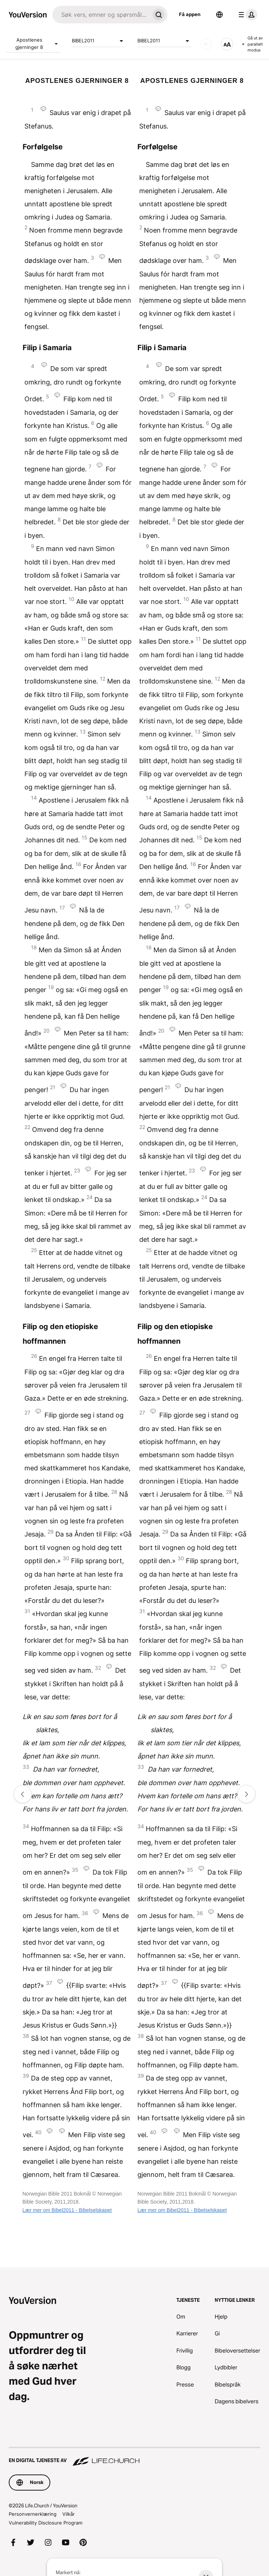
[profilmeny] (246, 14)
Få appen (189, 14)
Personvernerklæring (32, 2514)
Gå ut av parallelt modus (252, 44)
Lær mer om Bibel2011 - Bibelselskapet (67, 2210)
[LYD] (206, 44)
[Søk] (101, 14)
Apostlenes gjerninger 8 (37, 43)
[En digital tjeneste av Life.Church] (134, 2457)
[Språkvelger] (219, 14)
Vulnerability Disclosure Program (45, 2523)
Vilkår (68, 2514)
